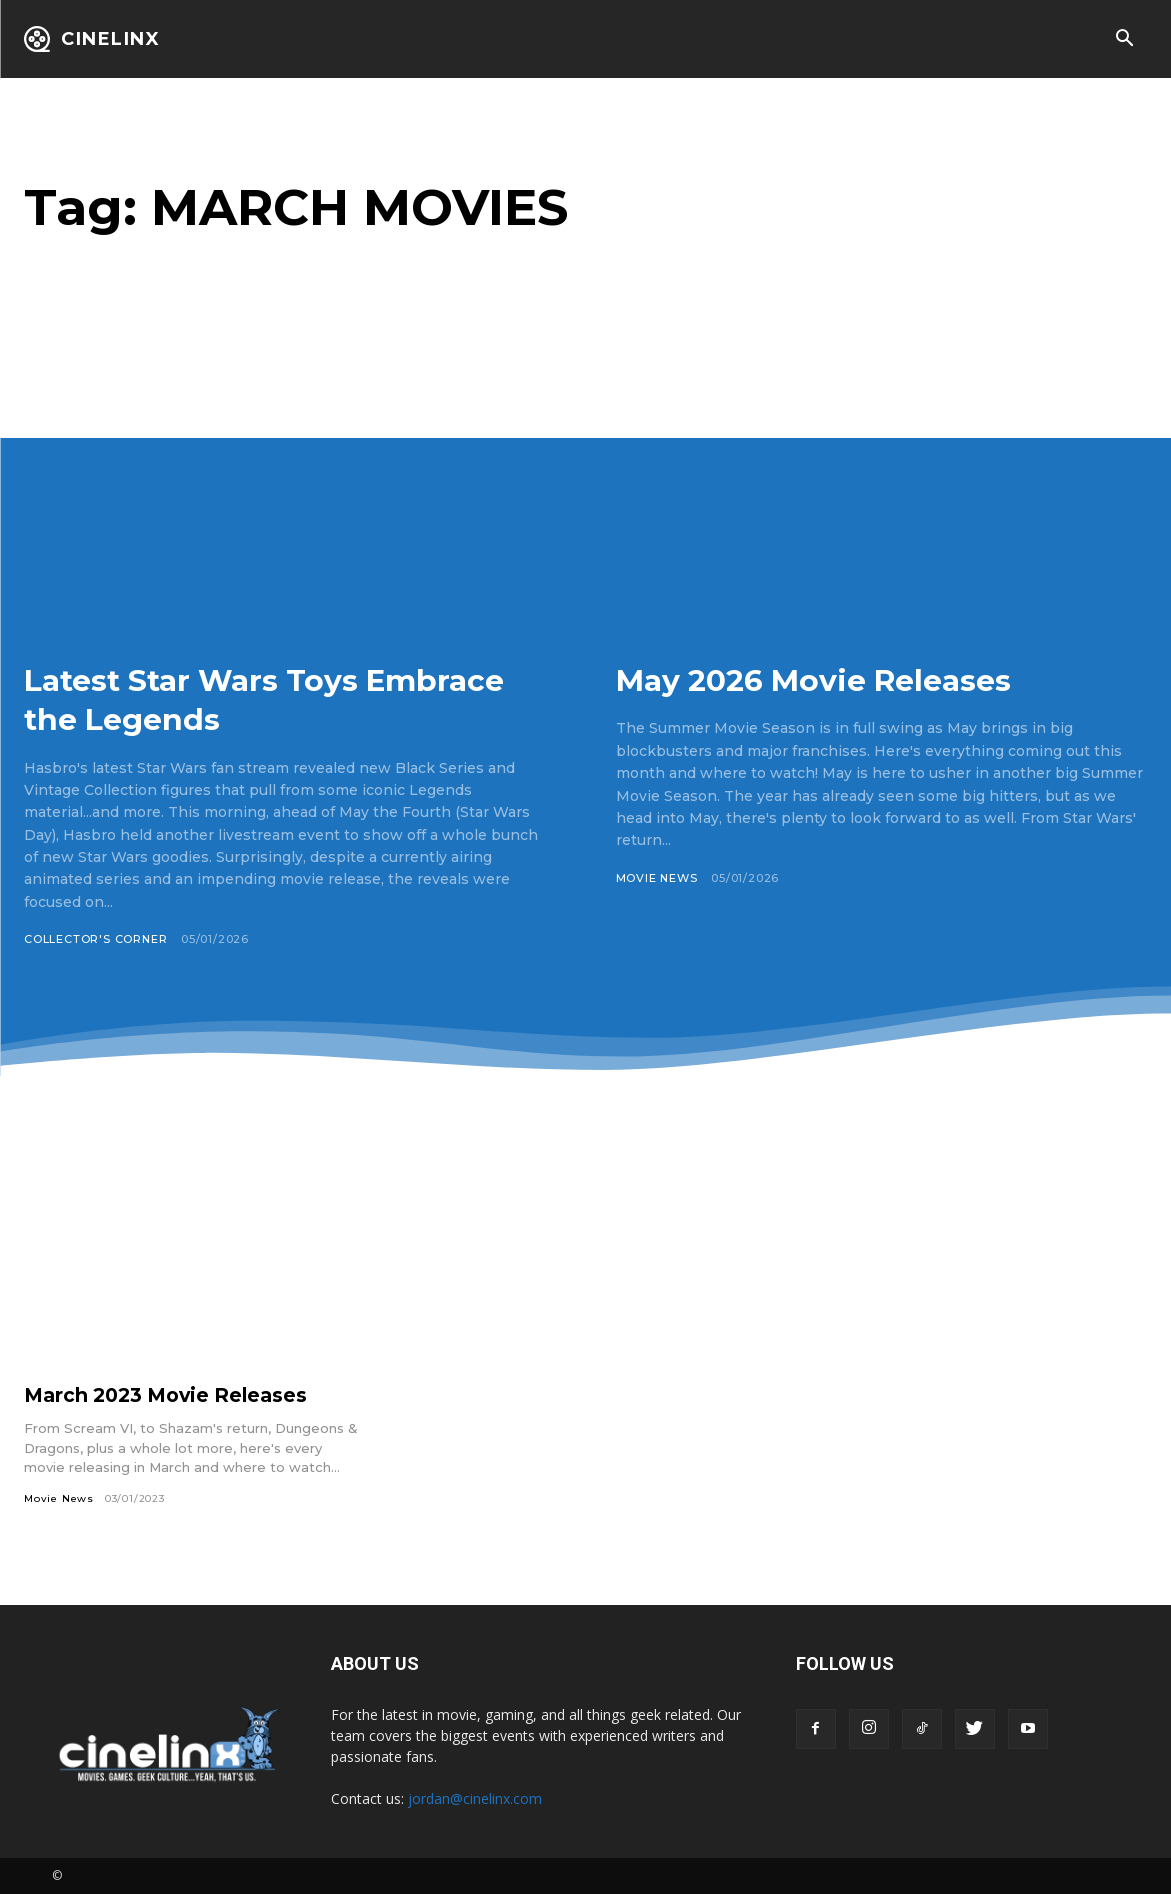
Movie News (657, 878)
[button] (1124, 40)
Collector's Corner (96, 939)
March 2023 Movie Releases (172, 1395)
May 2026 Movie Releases (840, 679)
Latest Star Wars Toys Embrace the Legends (217, 698)
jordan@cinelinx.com (475, 1798)
